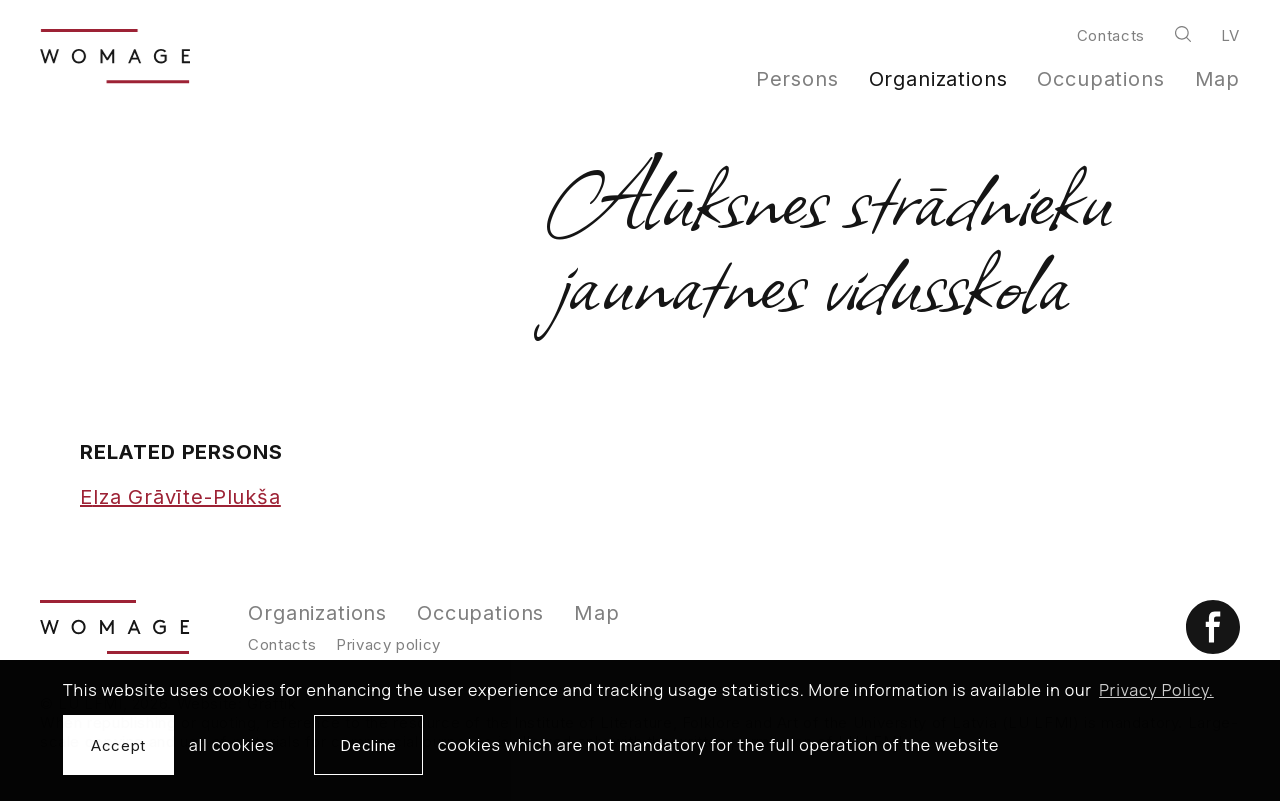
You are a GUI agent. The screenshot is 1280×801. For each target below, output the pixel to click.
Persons (797, 79)
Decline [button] (368, 745)
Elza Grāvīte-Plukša (180, 497)
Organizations (938, 79)
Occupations (1100, 79)
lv (1230, 35)
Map (1218, 79)
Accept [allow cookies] (118, 745)
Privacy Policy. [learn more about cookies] (1156, 690)
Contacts (1111, 35)
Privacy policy (388, 644)
